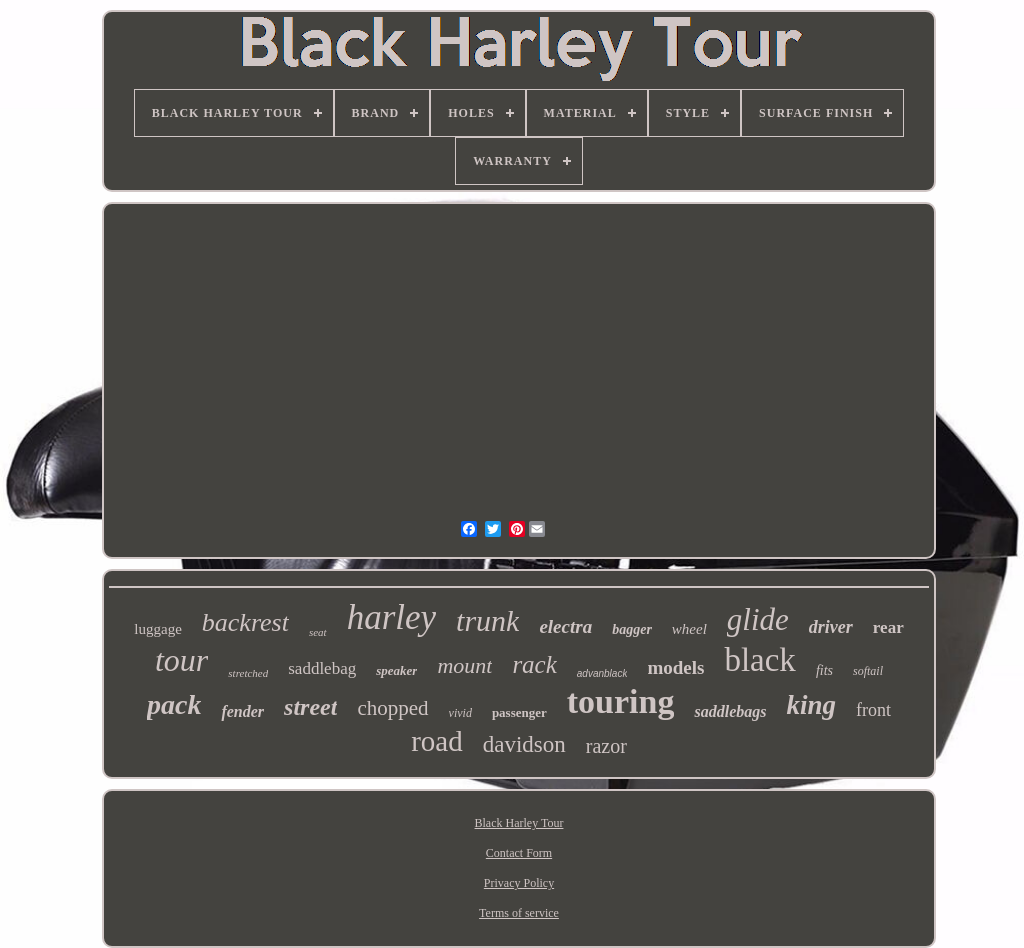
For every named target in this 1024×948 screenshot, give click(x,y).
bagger (632, 629)
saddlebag (322, 668)
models (675, 667)
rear (888, 627)
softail (868, 671)
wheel (689, 629)
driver (831, 627)
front (873, 710)
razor (606, 746)
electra (565, 626)
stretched (248, 673)
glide (758, 619)
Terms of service (519, 913)
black (759, 660)
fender (242, 711)
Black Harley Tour (519, 823)
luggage (157, 629)
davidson (524, 744)
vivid (460, 713)
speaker (396, 670)
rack (534, 664)
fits (824, 670)
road (437, 741)
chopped (392, 708)
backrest (245, 622)
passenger (519, 712)
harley (391, 617)
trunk (487, 620)
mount (464, 665)
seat (318, 632)
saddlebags (730, 711)
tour (181, 660)
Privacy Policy (519, 883)
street (310, 707)
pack (174, 704)
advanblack (602, 673)
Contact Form (519, 853)
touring (621, 701)
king (811, 705)
